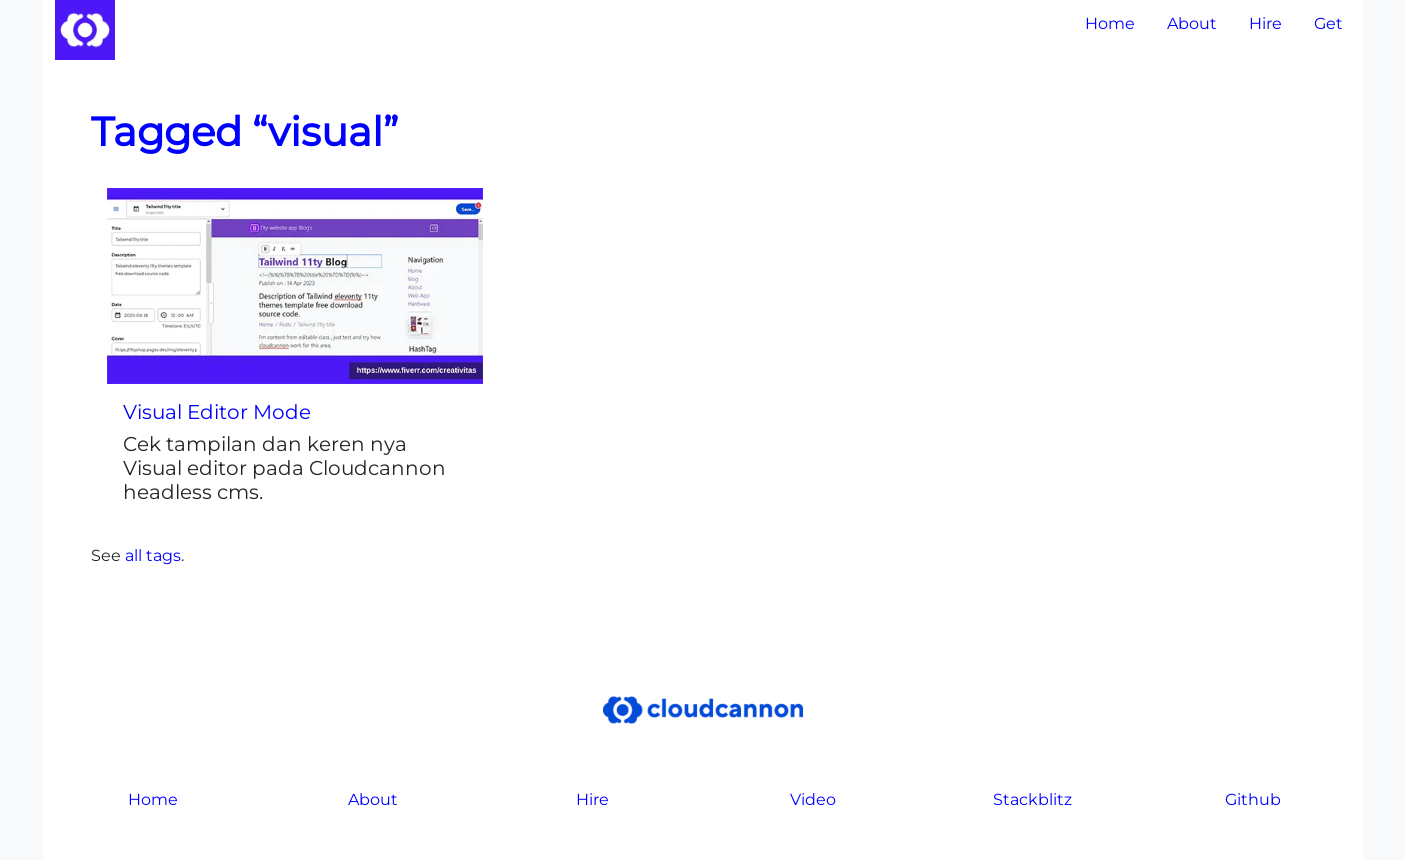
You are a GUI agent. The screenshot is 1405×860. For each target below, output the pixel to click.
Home (1110, 23)
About (1192, 23)
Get (1328, 23)
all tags (153, 555)
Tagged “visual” (244, 131)
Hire (1265, 23)
